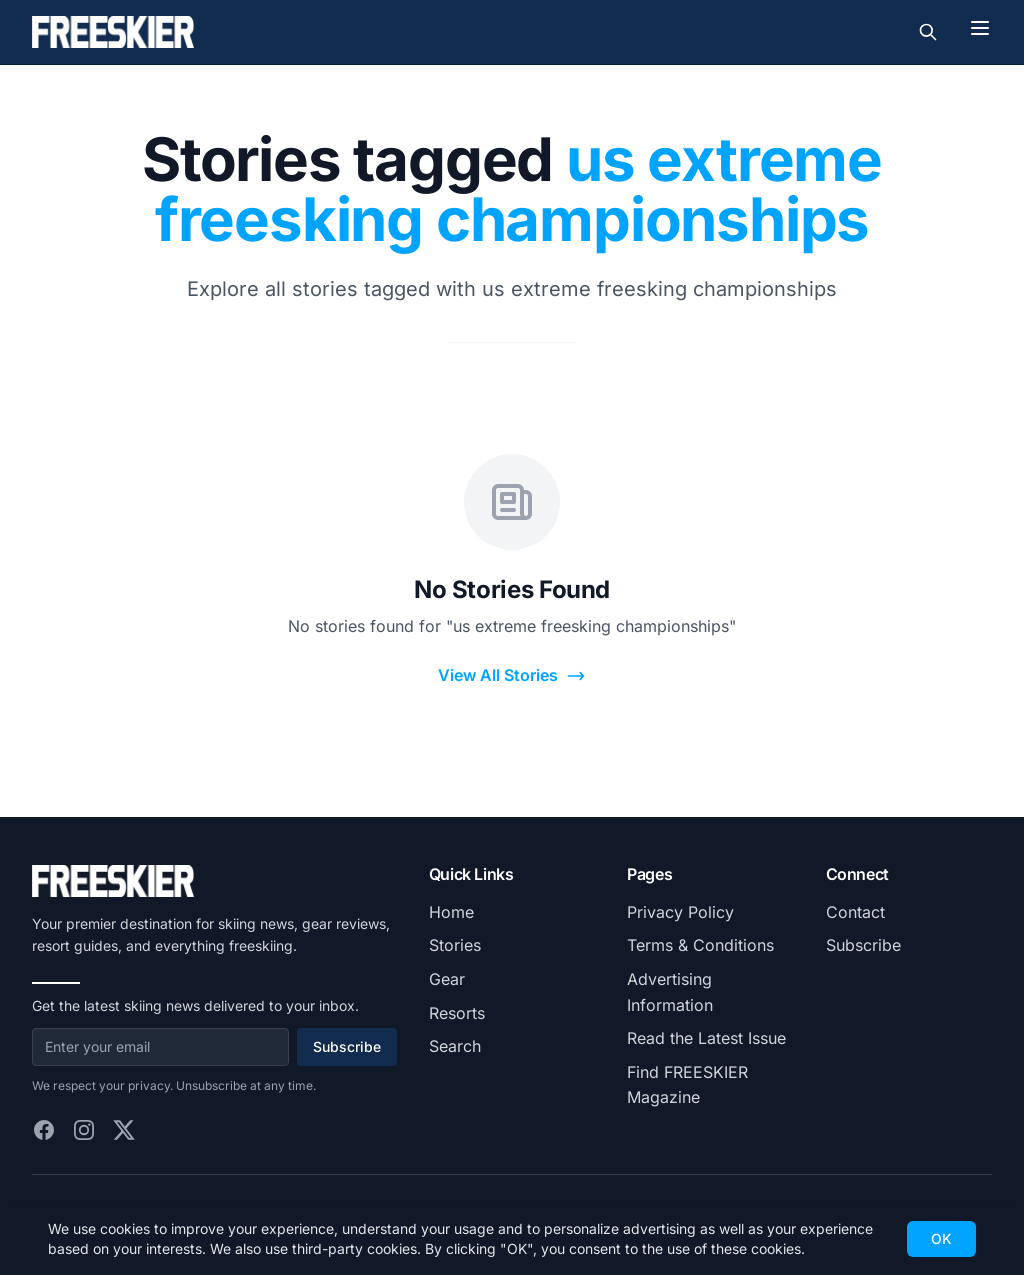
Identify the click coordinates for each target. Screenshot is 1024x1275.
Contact (855, 912)
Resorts (457, 1013)
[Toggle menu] (980, 28)
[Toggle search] (928, 32)
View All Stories (512, 675)
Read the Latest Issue (706, 1038)
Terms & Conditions (700, 945)
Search (455, 1046)
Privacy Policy (680, 912)
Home (451, 912)
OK (941, 1238)
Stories (455, 945)
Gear (447, 979)
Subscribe (347, 1046)
